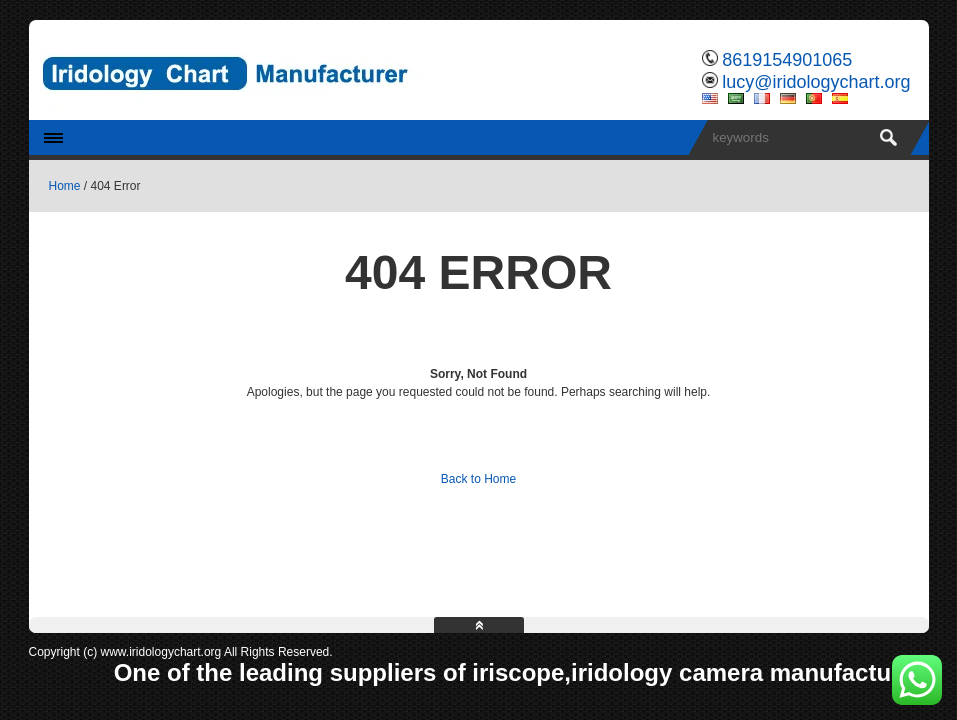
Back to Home (478, 479)
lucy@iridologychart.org (816, 82)
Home (65, 186)
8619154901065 (787, 60)
